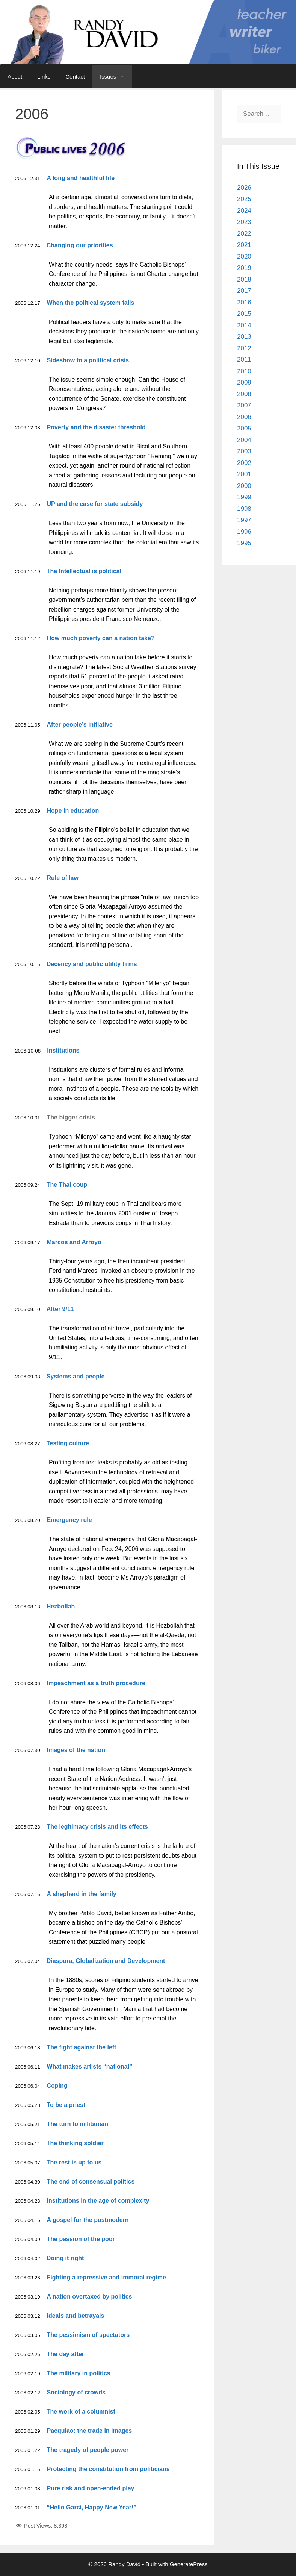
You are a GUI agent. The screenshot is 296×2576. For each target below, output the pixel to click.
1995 (244, 543)
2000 (244, 485)
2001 (244, 474)
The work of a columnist (81, 2411)
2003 (244, 451)
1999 (244, 497)
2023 (244, 222)
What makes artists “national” (90, 2066)
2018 (244, 279)
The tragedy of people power (88, 2450)
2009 (244, 382)
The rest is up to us (74, 2162)
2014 (244, 325)
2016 (244, 302)
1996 (244, 531)
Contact (75, 76)
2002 (244, 462)
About (15, 76)
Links (43, 76)
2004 (244, 440)
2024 (244, 210)
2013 (244, 336)
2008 (244, 394)
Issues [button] (116, 76)
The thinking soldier (75, 2143)
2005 (244, 428)
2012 (244, 348)
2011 (244, 359)
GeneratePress (189, 2564)
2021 (244, 244)
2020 (244, 256)
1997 (244, 520)
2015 (244, 313)
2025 (244, 199)
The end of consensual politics (91, 2181)
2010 (244, 371)
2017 (244, 290)
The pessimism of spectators (88, 2335)
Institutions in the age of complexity (98, 2200)
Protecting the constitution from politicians (108, 2469)
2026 (244, 187)
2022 (244, 233)
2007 (244, 405)
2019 (244, 267)
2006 (244, 417)
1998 (244, 508)
